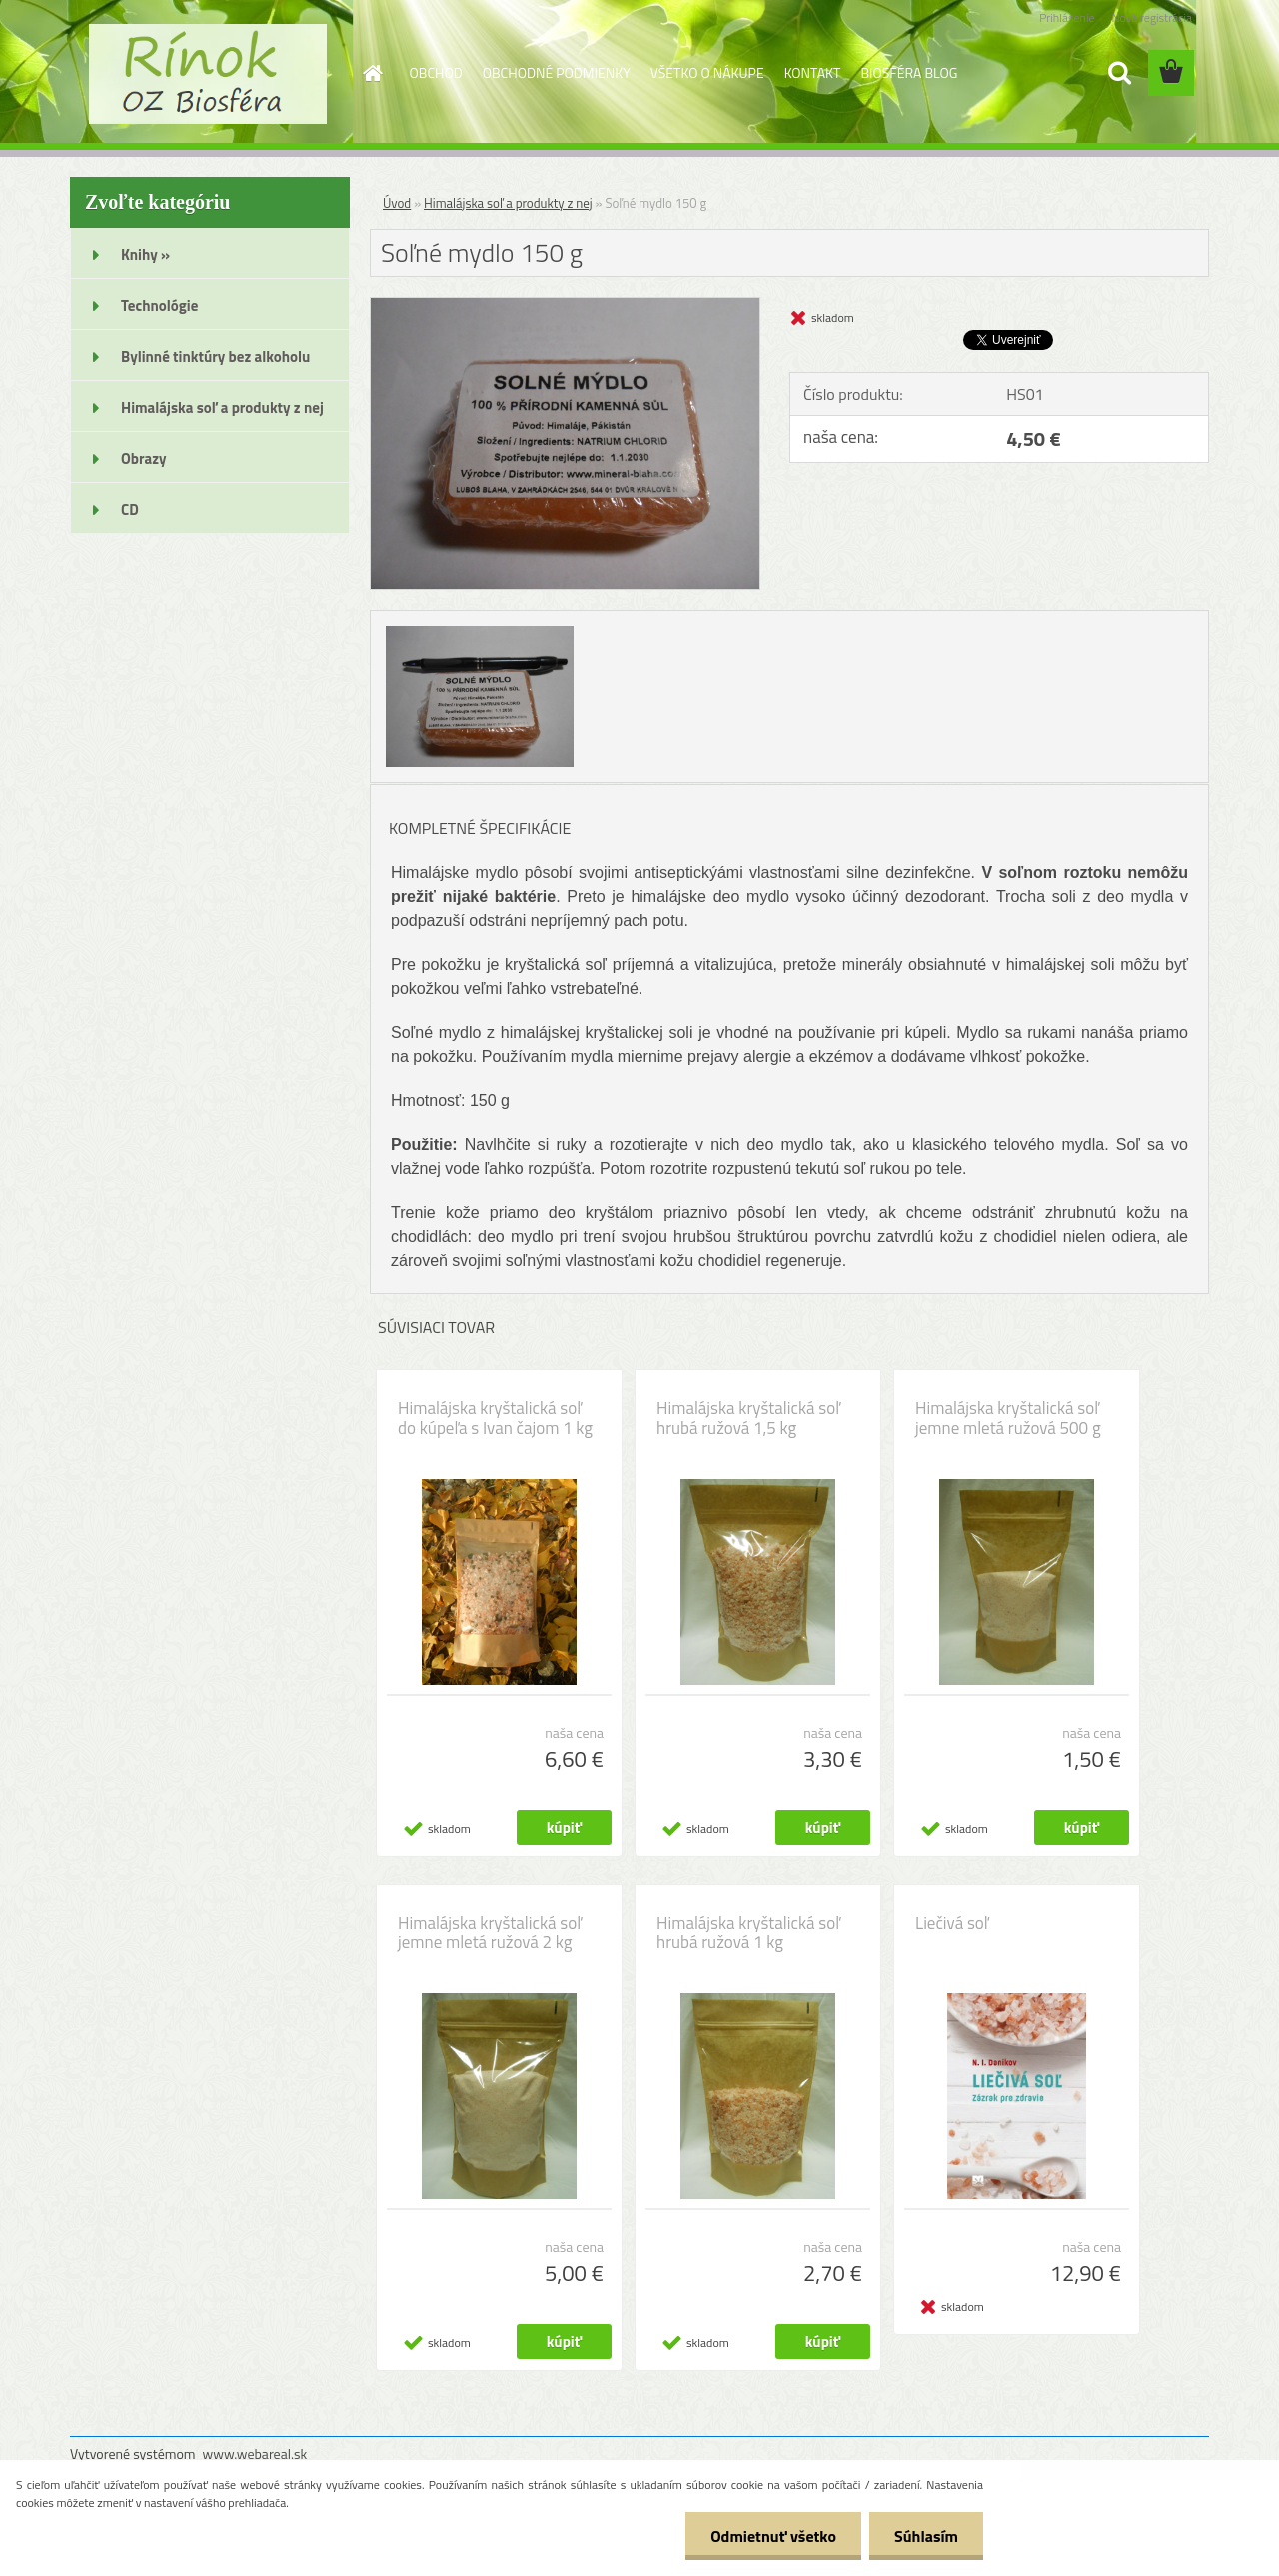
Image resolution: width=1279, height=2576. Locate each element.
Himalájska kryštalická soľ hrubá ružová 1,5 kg (748, 1418)
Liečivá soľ (951, 1922)
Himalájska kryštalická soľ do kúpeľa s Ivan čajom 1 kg (495, 1418)
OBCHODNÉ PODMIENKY (557, 72)
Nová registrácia (1151, 17)
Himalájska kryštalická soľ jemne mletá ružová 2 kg (490, 1932)
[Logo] (207, 74)
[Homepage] (372, 73)
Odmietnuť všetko (773, 2536)
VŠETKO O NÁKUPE (707, 72)
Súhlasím (926, 2536)
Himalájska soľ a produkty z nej (508, 203)
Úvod (397, 203)
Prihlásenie (1066, 17)
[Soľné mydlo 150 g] (565, 306)
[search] (1119, 73)
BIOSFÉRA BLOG (908, 72)
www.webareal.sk (255, 2453)
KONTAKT (812, 72)
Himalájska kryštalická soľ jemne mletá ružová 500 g (1008, 1418)
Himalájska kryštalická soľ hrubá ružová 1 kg (748, 1932)
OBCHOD (436, 72)
